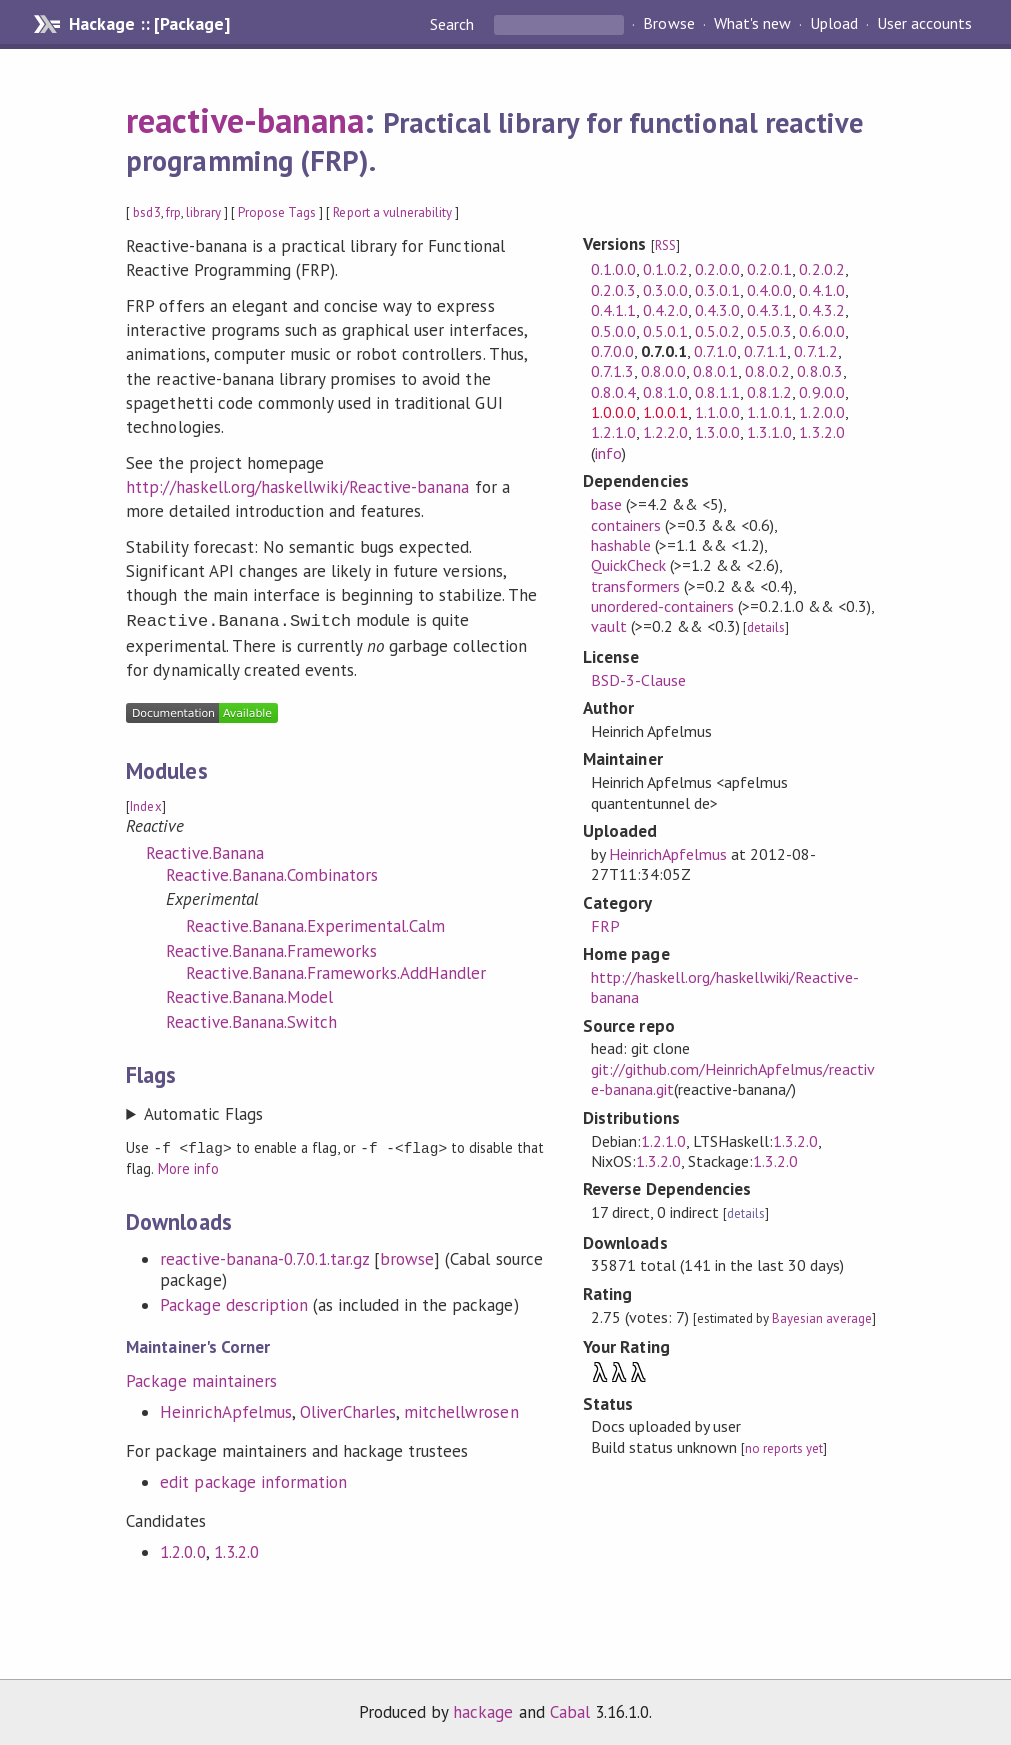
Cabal (570, 1709)
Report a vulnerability (392, 212)
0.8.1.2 (769, 392)
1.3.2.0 (236, 1549)
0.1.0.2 (665, 269)
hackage (483, 1709)
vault (609, 626)
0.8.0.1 (715, 371)
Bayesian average (821, 1318)
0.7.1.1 (765, 351)
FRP (605, 926)
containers (626, 525)
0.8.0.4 (613, 392)
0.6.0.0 (821, 331)
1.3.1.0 (769, 432)
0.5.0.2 (717, 331)
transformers (635, 586)
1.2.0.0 (182, 1549)
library (203, 212)
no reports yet (784, 1448)
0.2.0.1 (769, 269)
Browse (668, 24)
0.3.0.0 (665, 290)
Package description (233, 1302)
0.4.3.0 (717, 310)
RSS (665, 245)
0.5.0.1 (665, 331)
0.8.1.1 (717, 392)
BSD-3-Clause (638, 680)
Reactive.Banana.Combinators (272, 873)
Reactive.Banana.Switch (251, 1020)
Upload (834, 24)
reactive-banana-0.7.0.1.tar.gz (264, 1256)
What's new (752, 24)
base (606, 504)
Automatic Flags (203, 1112)
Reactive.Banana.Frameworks (271, 949)
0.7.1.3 (612, 371)
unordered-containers (662, 606)
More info (188, 1165)
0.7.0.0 (612, 351)
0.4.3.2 (821, 310)
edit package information (253, 1479)
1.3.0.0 (717, 432)
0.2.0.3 (613, 290)
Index (145, 804)
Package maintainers (201, 1378)
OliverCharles (348, 1409)
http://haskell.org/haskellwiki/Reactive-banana (297, 487)
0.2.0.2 (821, 269)
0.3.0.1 (717, 290)
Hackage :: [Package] (149, 24)
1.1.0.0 (717, 412)
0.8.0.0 (663, 371)
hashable (621, 545)
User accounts (924, 24)
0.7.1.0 (715, 351)
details (766, 627)
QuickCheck (628, 565)
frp (173, 212)
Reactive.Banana (204, 851)
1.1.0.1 (769, 412)
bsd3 (146, 212)
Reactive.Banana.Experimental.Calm (315, 924)
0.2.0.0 (717, 269)
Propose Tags (277, 212)
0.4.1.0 (821, 290)
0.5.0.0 (613, 331)
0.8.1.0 (665, 392)
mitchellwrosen (461, 1409)
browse (407, 1256)
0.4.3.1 (769, 310)
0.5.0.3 (769, 331)
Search (454, 24)
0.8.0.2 (767, 371)
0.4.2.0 (665, 310)
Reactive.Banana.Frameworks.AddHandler (336, 971)
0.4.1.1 (613, 310)
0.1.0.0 (613, 269)
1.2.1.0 (613, 432)
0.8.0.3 (819, 371)
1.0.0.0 (613, 412)
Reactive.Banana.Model (249, 995)
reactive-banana (244, 120)
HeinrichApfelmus (225, 1409)
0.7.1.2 (815, 351)
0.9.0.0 (821, 392)
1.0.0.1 (665, 412)
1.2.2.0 (665, 432)
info (608, 453)
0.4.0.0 (769, 290)
